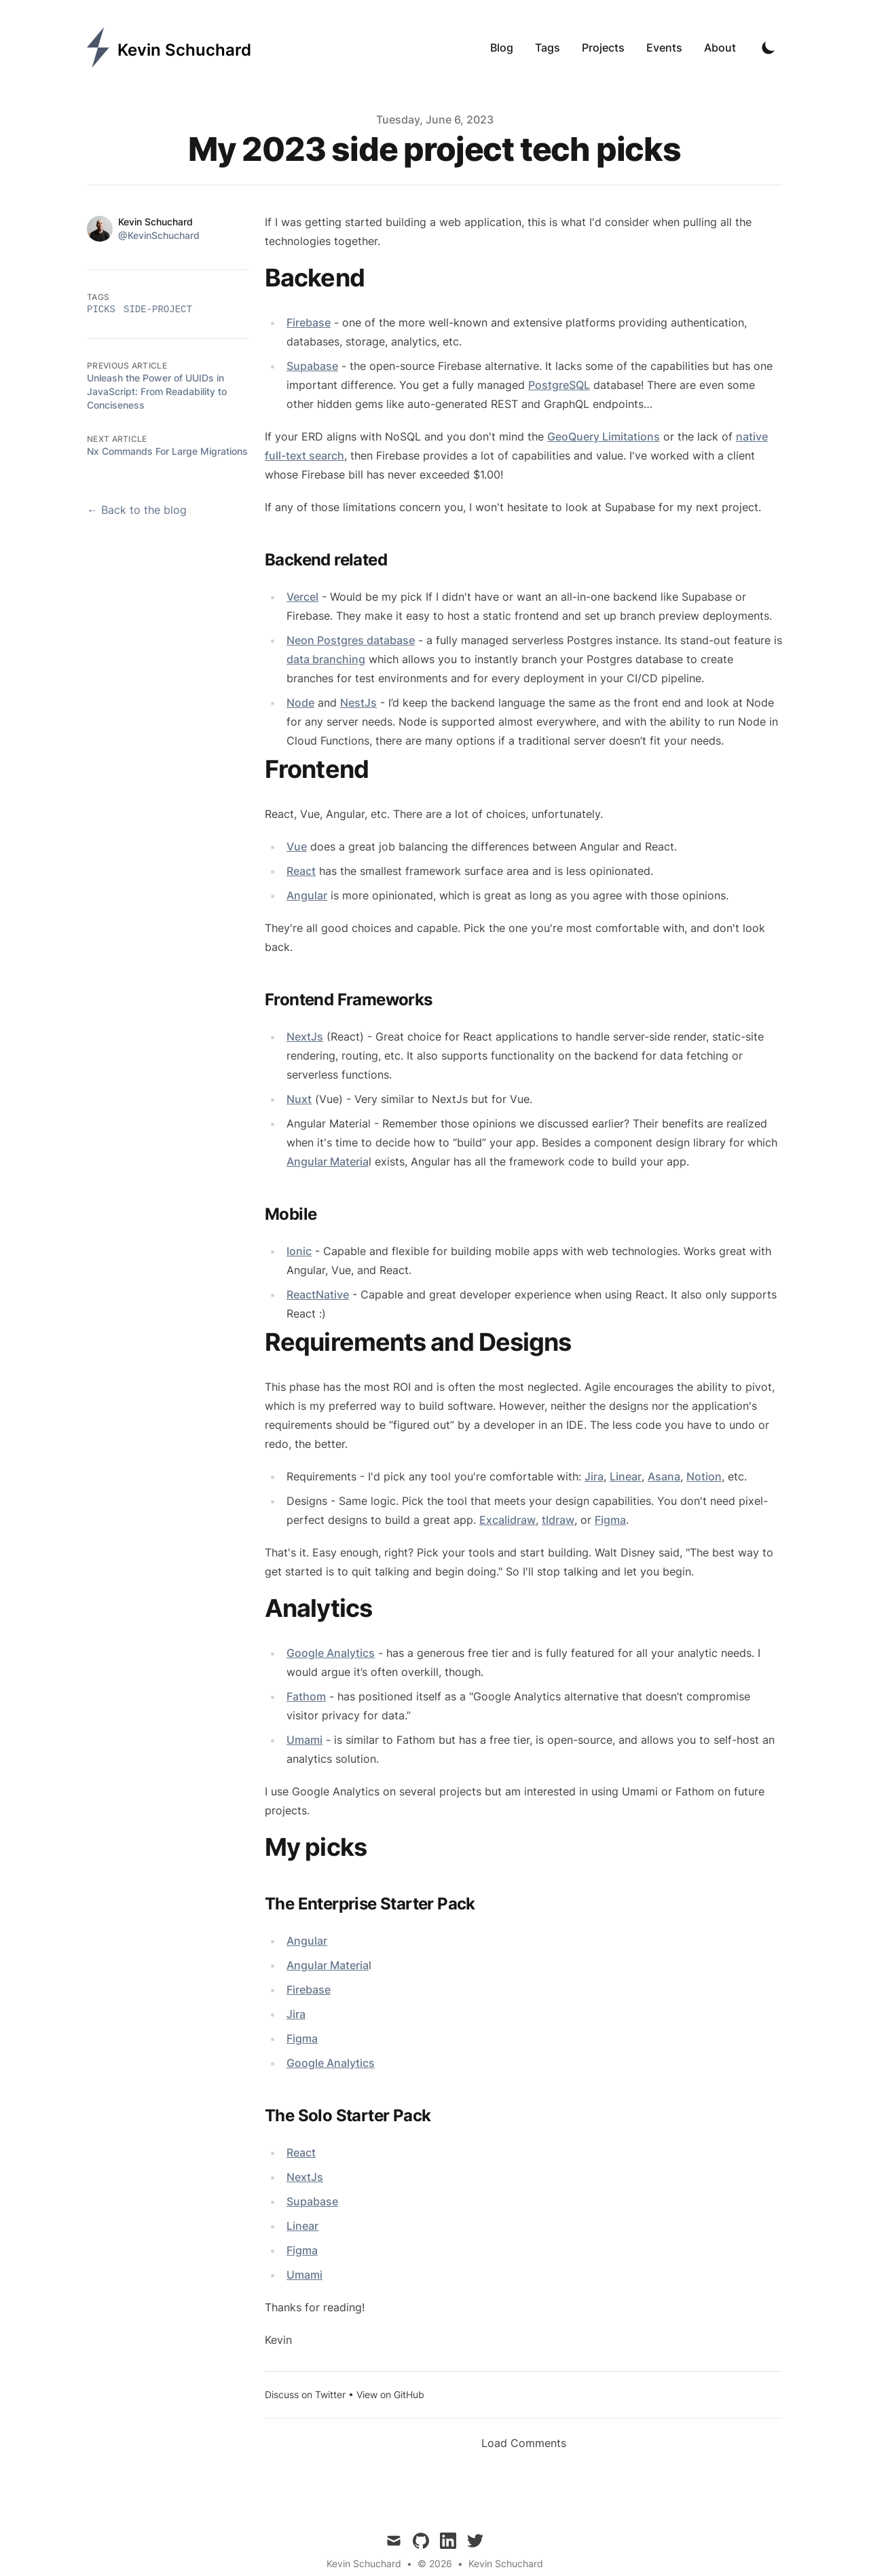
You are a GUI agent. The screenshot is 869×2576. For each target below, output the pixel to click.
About (720, 47)
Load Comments (523, 2443)
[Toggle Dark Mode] (768, 47)
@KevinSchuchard (159, 235)
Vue (296, 846)
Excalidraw (507, 1520)
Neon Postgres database (350, 640)
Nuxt (299, 1099)
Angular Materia (327, 1161)
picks (101, 309)
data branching (325, 659)
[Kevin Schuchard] (169, 47)
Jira (594, 1476)
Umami (304, 1740)
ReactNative (317, 1294)
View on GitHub (390, 2394)
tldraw (558, 1520)
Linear (626, 1476)
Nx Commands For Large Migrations (167, 451)
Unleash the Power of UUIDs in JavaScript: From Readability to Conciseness (157, 391)
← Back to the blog (137, 510)
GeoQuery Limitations (603, 436)
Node (300, 702)
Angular (306, 895)
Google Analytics (330, 1653)
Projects (603, 47)
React (301, 871)
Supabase (312, 366)
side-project (158, 309)
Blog (501, 47)
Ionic (299, 1251)
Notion (704, 1476)
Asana (664, 1476)
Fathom (306, 1696)
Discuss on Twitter (305, 2394)
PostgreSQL (559, 385)
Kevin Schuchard (505, 2563)
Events (664, 47)
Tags (547, 47)
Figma (610, 1520)
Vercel (302, 596)
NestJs (358, 702)
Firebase (308, 322)
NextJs (304, 1036)
